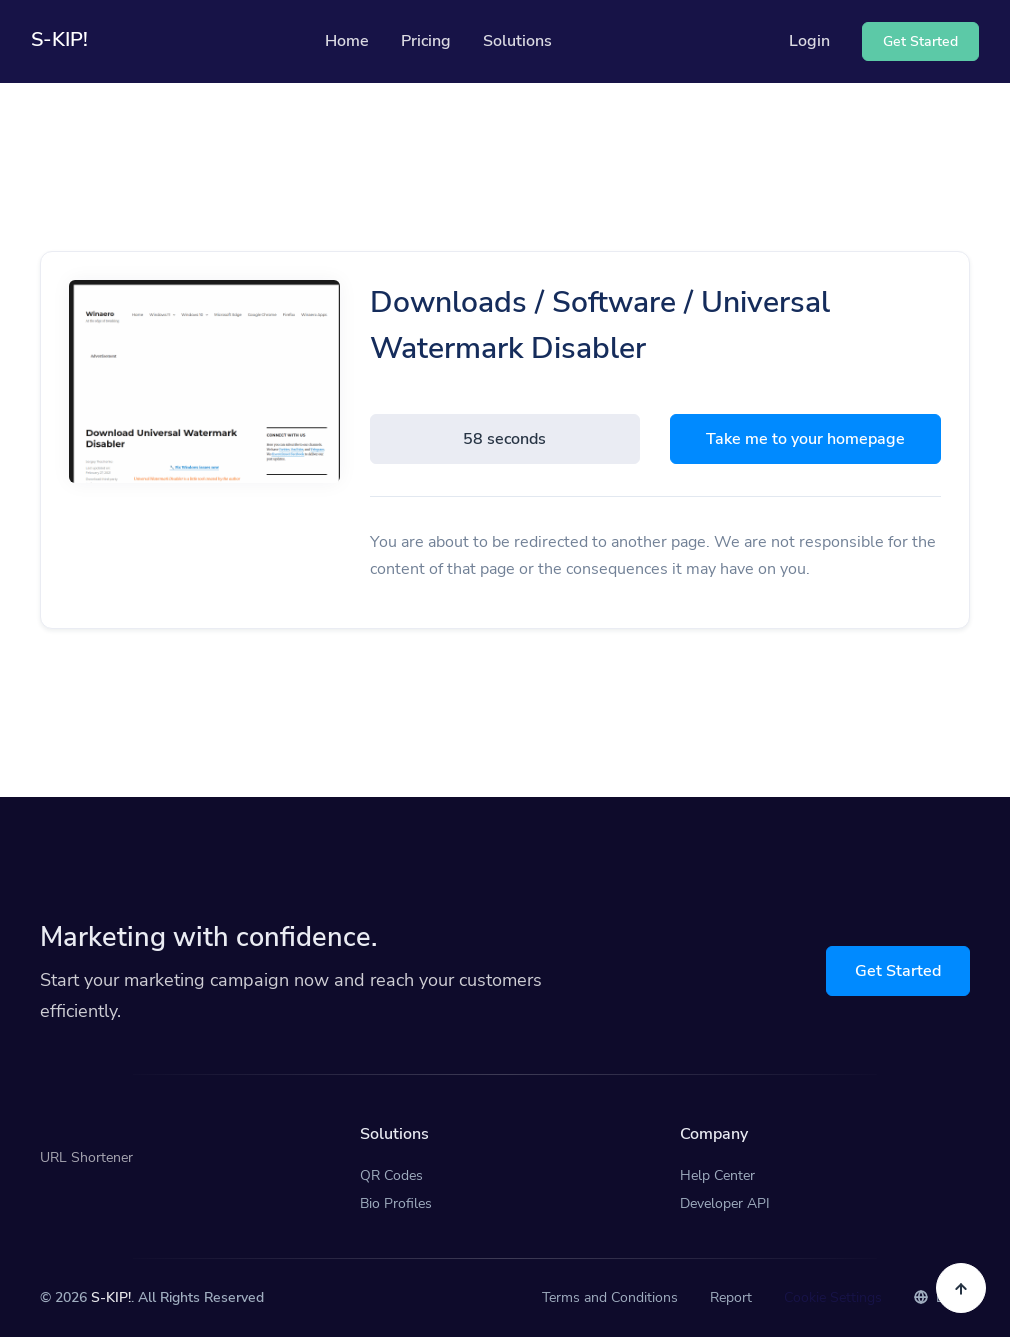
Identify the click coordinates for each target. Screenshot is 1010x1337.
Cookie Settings (833, 1297)
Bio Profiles (396, 1203)
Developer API (725, 1203)
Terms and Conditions (610, 1297)
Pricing (426, 41)
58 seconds (504, 439)
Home (347, 41)
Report (731, 1297)
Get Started (898, 971)
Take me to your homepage (805, 439)
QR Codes (391, 1175)
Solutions (517, 41)
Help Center (717, 1175)
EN (934, 1297)
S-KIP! (111, 1297)
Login (809, 41)
